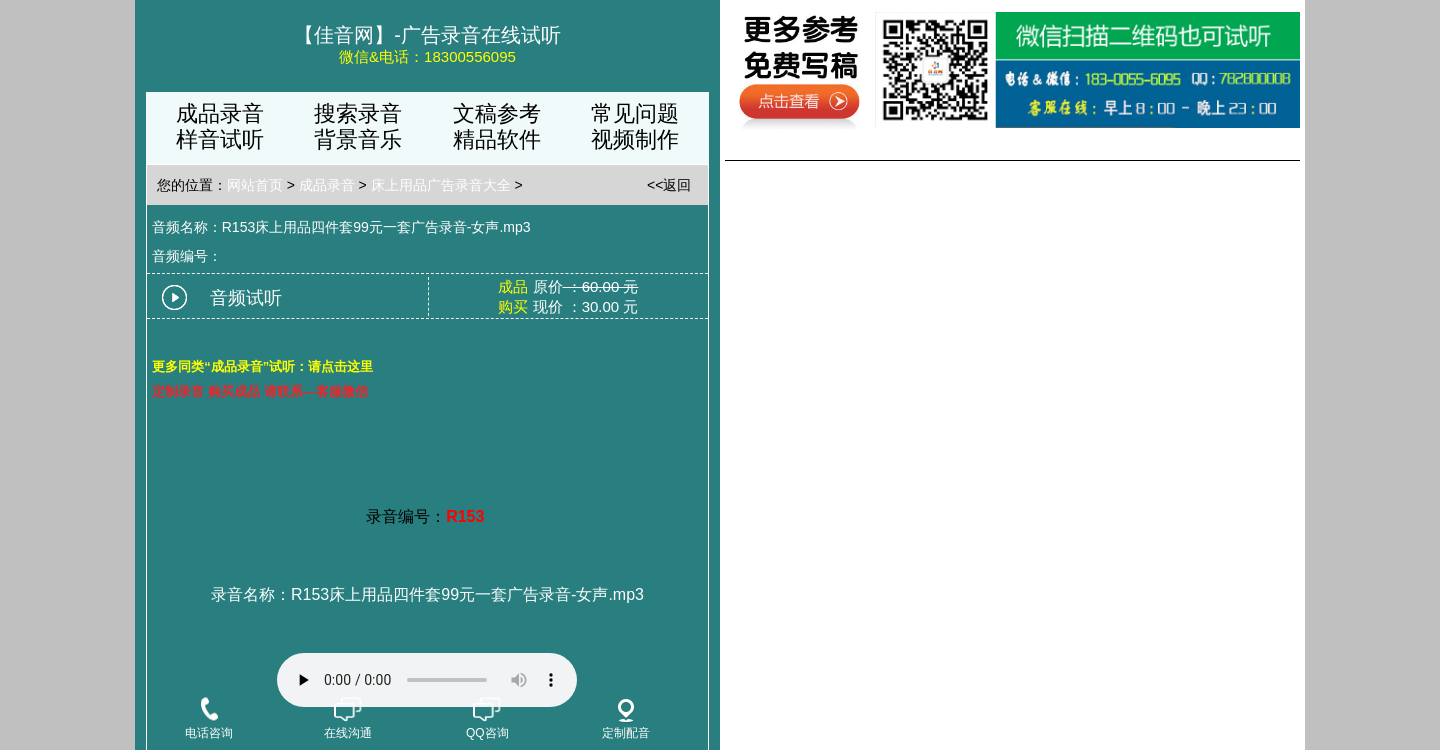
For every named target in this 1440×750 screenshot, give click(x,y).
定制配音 (626, 719)
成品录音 (220, 113)
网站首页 (255, 185)
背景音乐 (358, 139)
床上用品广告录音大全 (441, 185)
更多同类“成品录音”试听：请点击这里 (262, 366)
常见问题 (635, 113)
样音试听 (220, 139)
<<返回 (669, 185)
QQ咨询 (487, 720)
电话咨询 (209, 720)
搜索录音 (358, 113)
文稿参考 (497, 113)
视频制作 (635, 139)
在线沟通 (348, 720)
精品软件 (497, 139)
